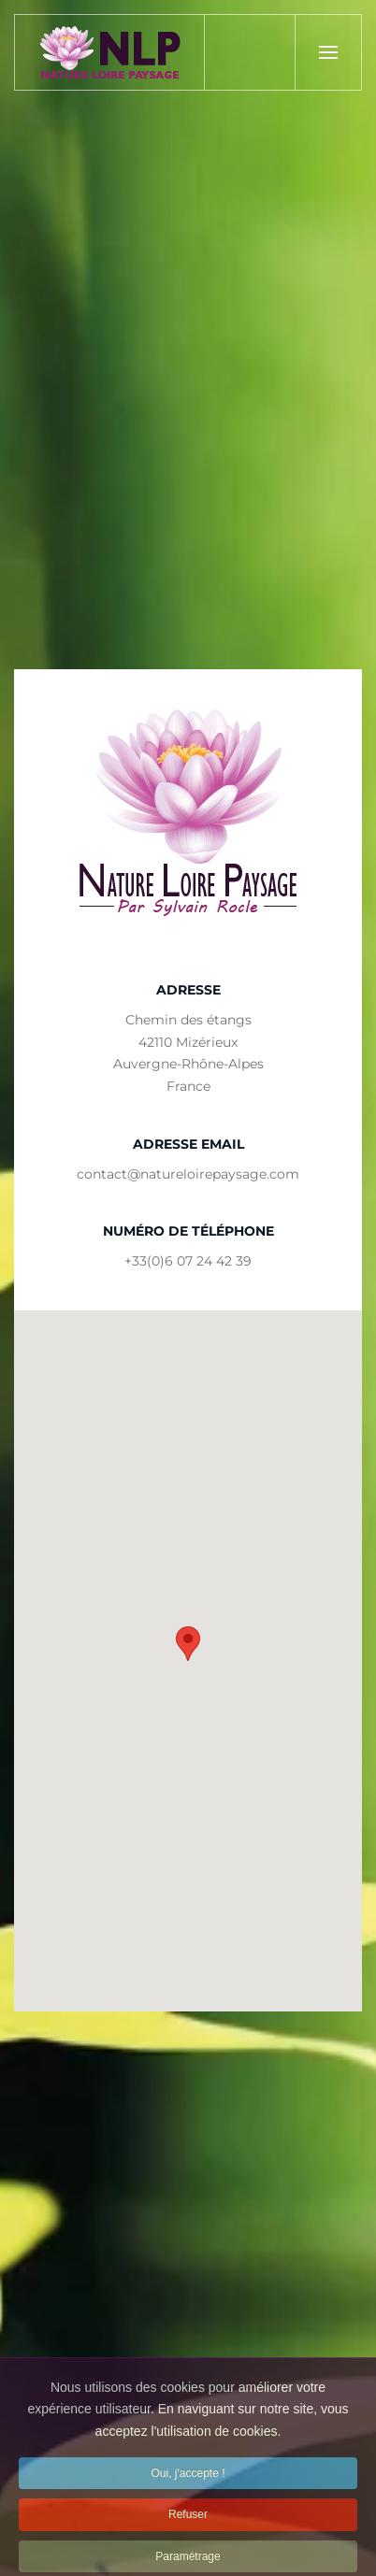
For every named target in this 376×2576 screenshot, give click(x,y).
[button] (328, 52)
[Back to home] (110, 52)
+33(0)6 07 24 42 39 (188, 1260)
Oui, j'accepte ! (188, 2490)
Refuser (188, 2532)
